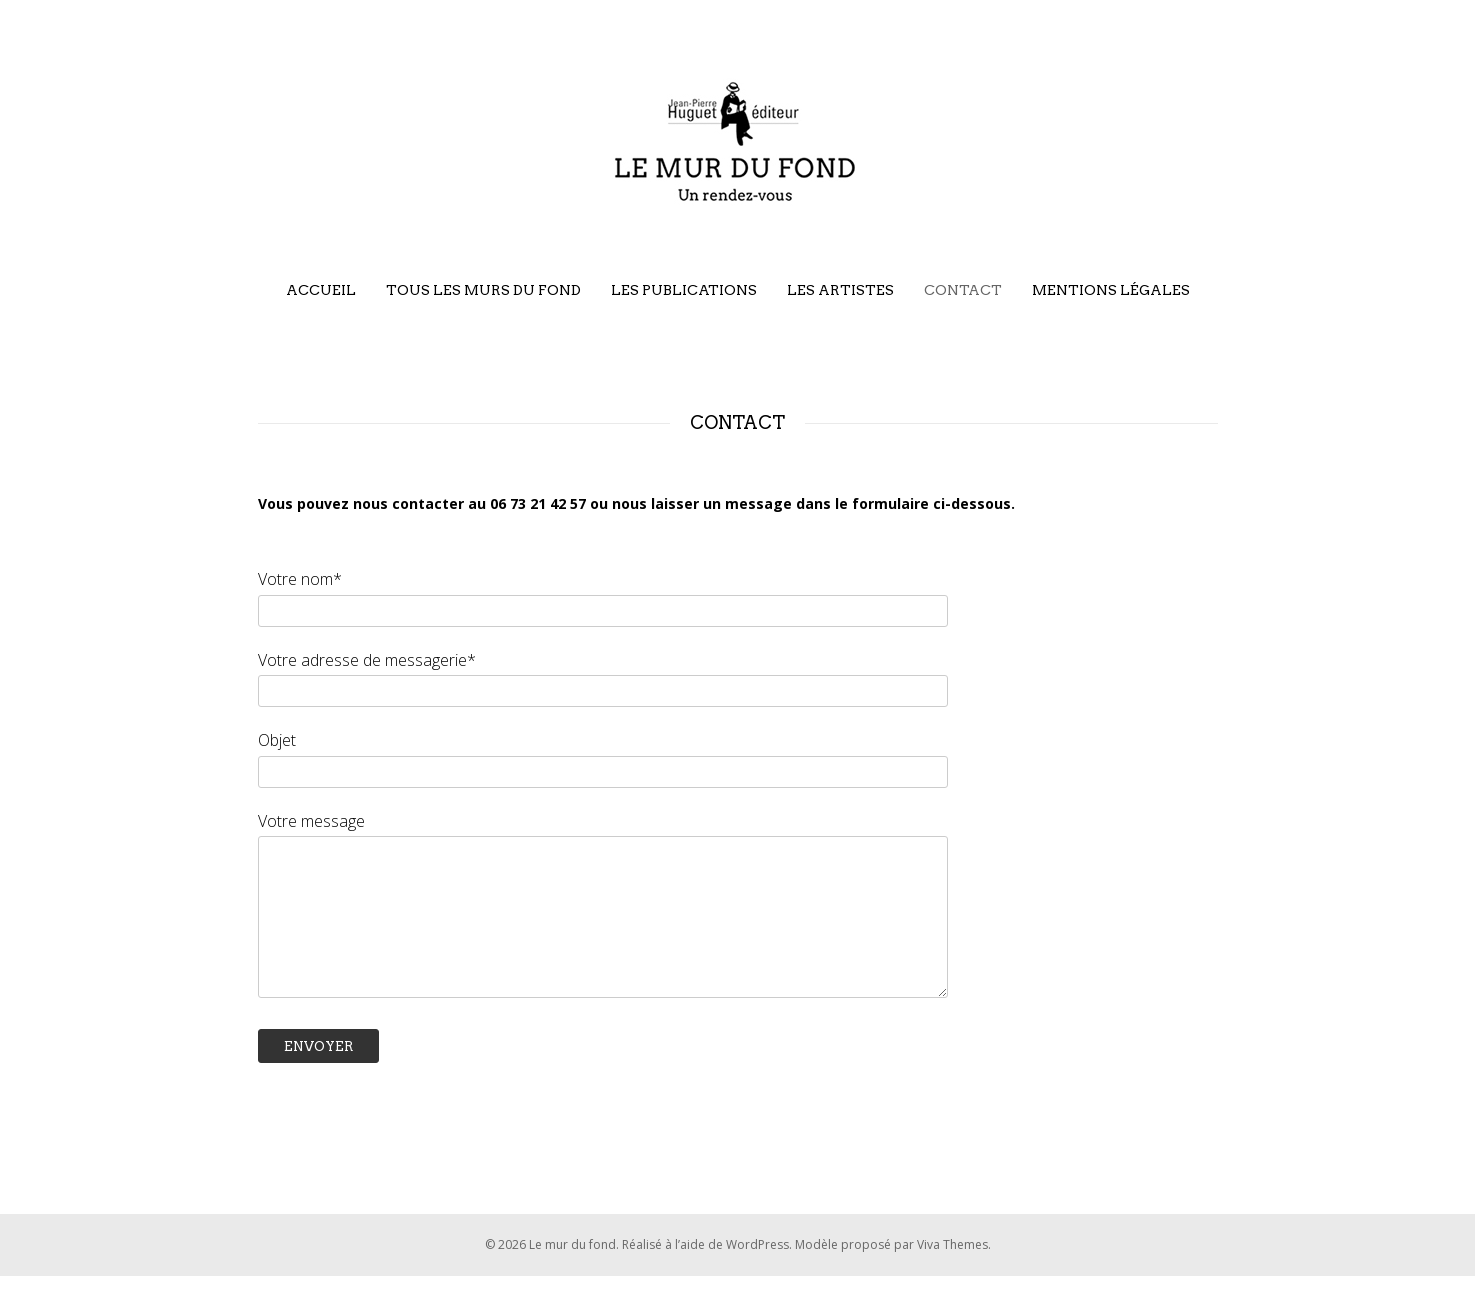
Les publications (684, 290)
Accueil (321, 290)
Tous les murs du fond (483, 290)
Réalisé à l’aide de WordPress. (708, 1274)
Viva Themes (952, 1274)
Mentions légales (1111, 290)
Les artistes (840, 290)
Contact (963, 290)
